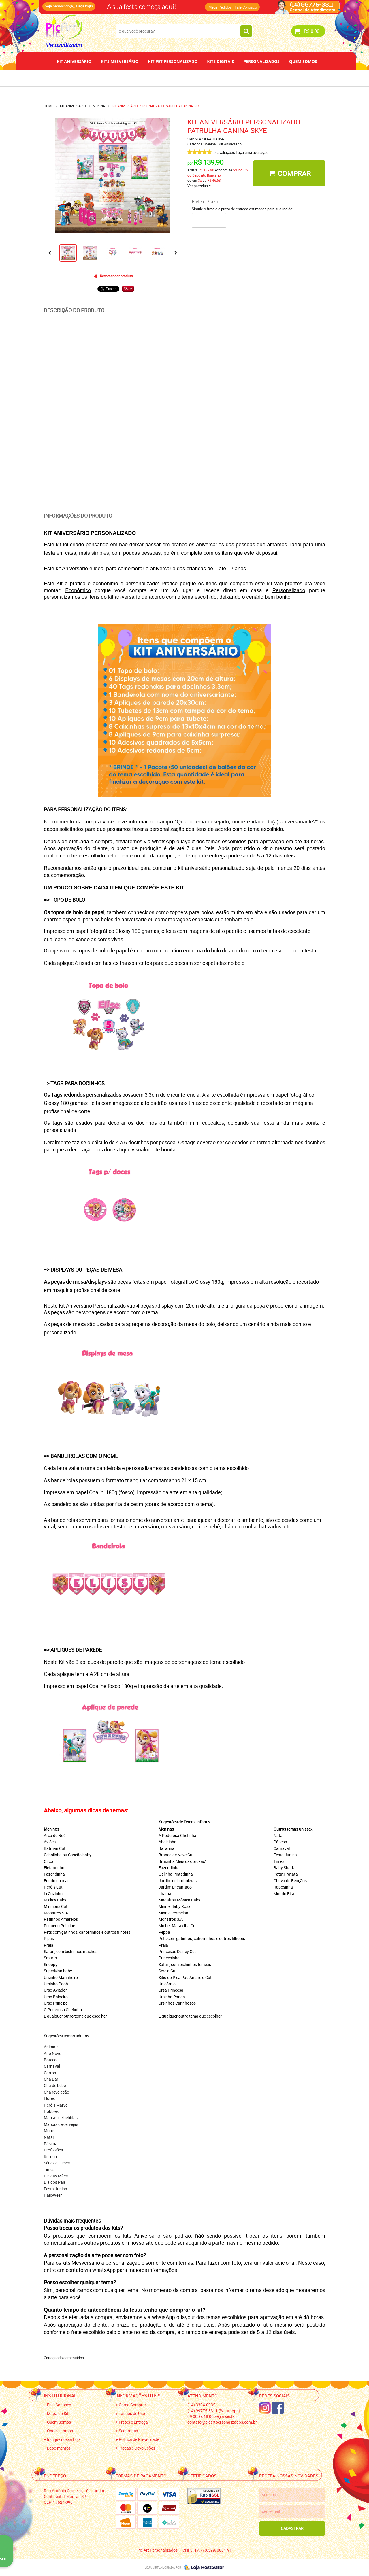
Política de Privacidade (139, 2439)
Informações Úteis (138, 2396)
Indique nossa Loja (64, 2439)
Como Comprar (132, 2405)
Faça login (84, 6)
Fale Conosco (246, 7)
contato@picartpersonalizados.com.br (222, 2422)
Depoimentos (165, 77)
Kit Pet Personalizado (173, 61)
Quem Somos (303, 61)
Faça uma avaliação (252, 152)
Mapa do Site (58, 2413)
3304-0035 (201, 2405)
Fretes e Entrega (133, 2422)
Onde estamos (60, 2430)
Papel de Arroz (206, 77)
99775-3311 (213, 2410)
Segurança (128, 2430)
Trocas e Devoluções (137, 2448)
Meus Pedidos (220, 7)
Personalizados (261, 61)
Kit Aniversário (74, 61)
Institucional (60, 2396)
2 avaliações (224, 152)
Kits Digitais (220, 61)
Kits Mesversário (120, 61)
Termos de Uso (132, 2413)
